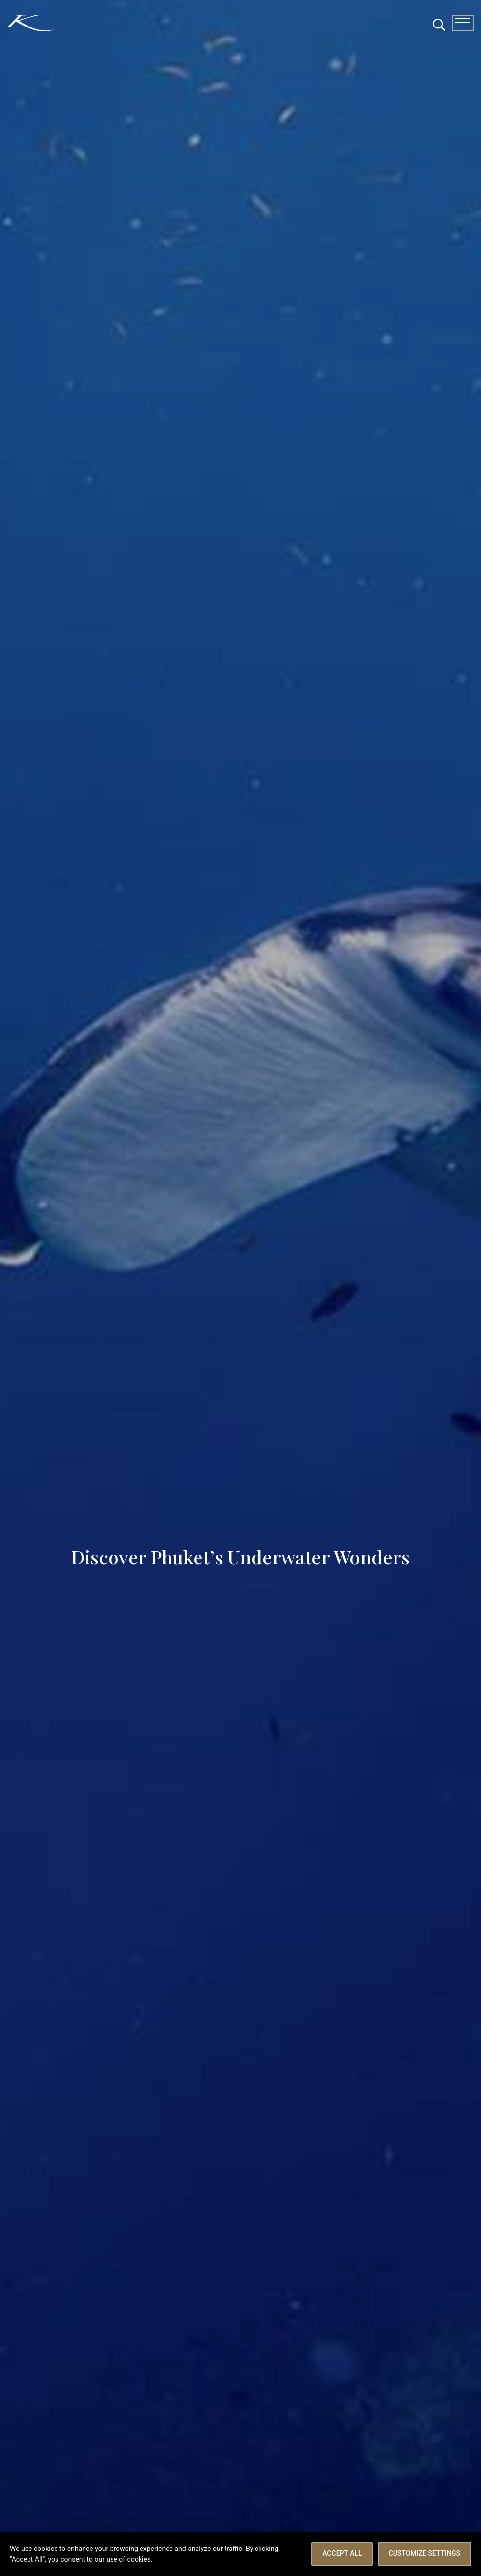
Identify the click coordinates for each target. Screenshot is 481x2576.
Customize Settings (424, 2553)
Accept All (342, 2553)
